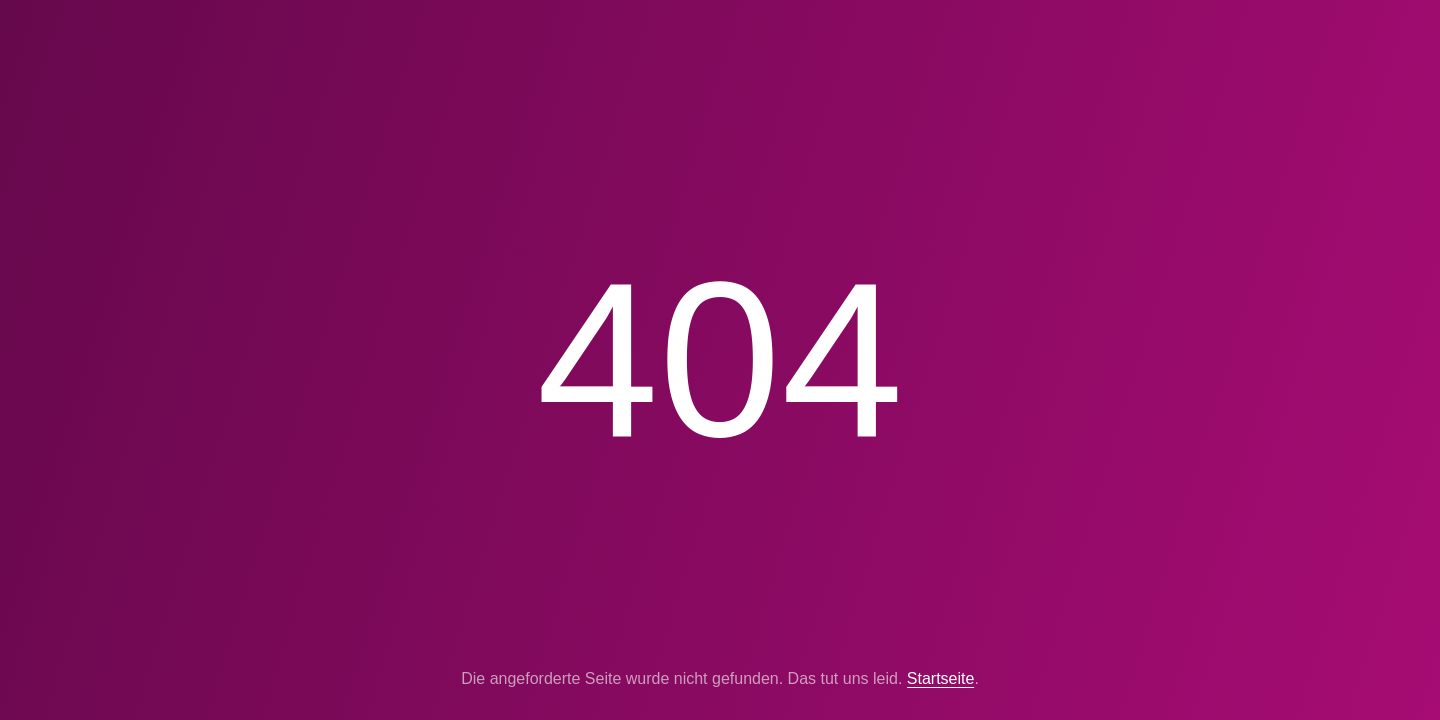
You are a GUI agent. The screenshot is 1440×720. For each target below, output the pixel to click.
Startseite (941, 678)
